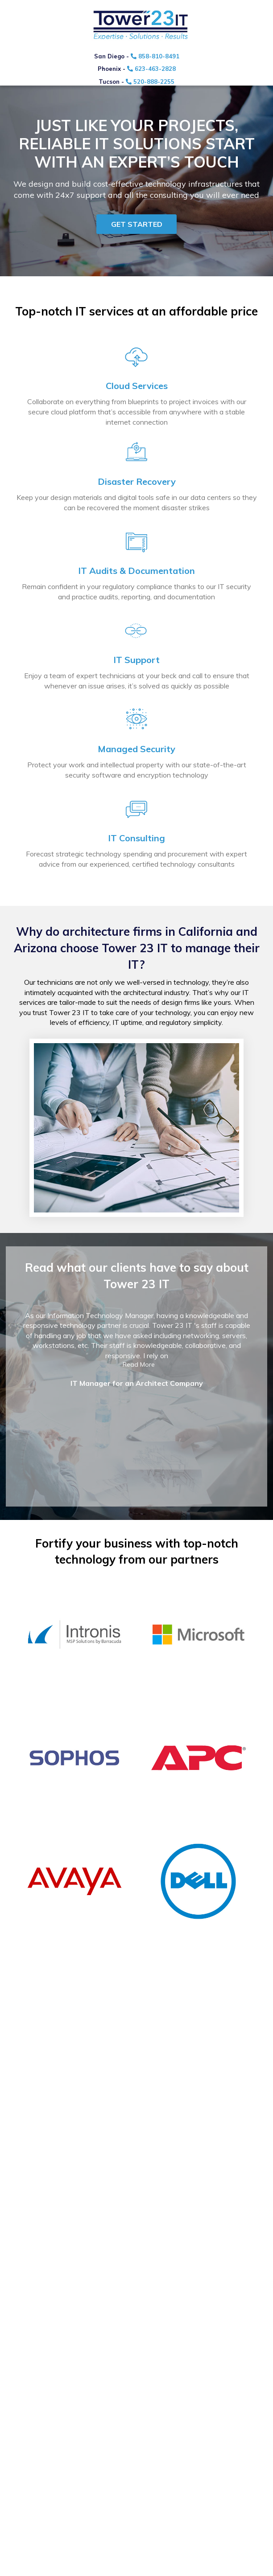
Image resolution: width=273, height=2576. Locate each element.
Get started (136, 224)
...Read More (137, 1364)
